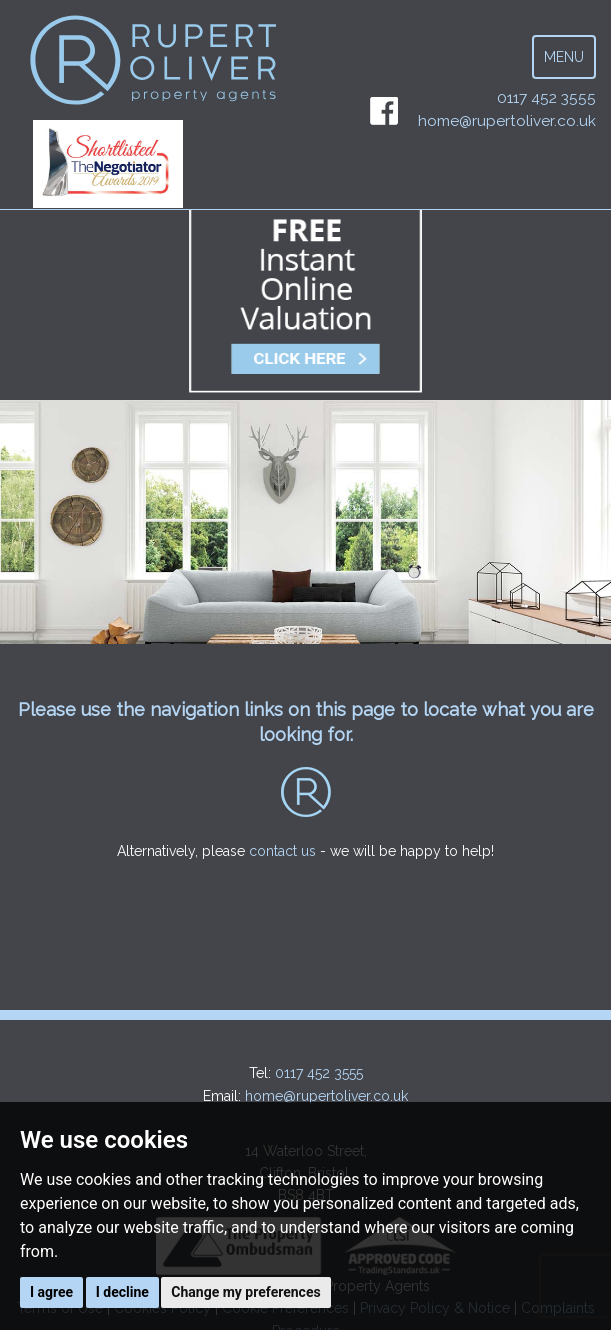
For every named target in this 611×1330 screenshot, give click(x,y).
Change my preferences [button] (245, 1292)
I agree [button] (51, 1292)
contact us (282, 851)
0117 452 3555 (546, 98)
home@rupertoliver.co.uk (507, 121)
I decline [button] (122, 1292)
